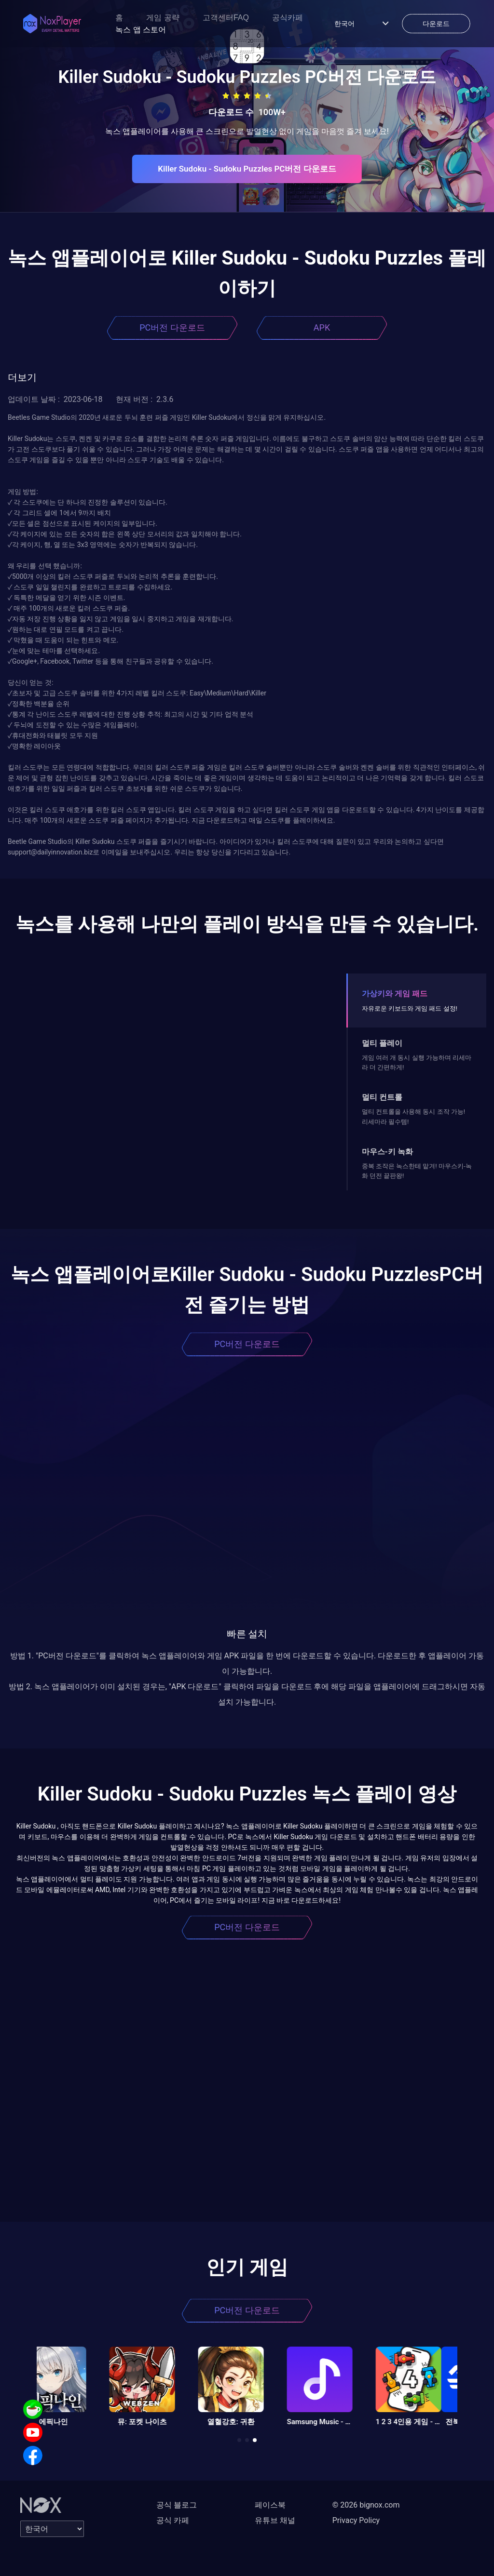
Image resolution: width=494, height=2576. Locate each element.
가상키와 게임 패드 (394, 993)
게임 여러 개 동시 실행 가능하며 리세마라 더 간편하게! (416, 1062)
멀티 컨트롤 (382, 1097)
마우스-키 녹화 (387, 1151)
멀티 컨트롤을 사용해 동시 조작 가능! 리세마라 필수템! (413, 1116)
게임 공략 (162, 17)
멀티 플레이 (382, 1043)
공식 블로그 (176, 2504)
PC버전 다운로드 (172, 327)
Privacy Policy (356, 2520)
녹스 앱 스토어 (140, 30)
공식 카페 (172, 2520)
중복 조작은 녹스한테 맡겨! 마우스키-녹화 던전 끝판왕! (417, 1170)
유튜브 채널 (275, 2520)
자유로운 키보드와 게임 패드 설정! (409, 1008)
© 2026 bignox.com (366, 2504)
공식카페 (287, 17)
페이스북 (270, 2504)
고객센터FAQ (226, 17)
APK (322, 327)
